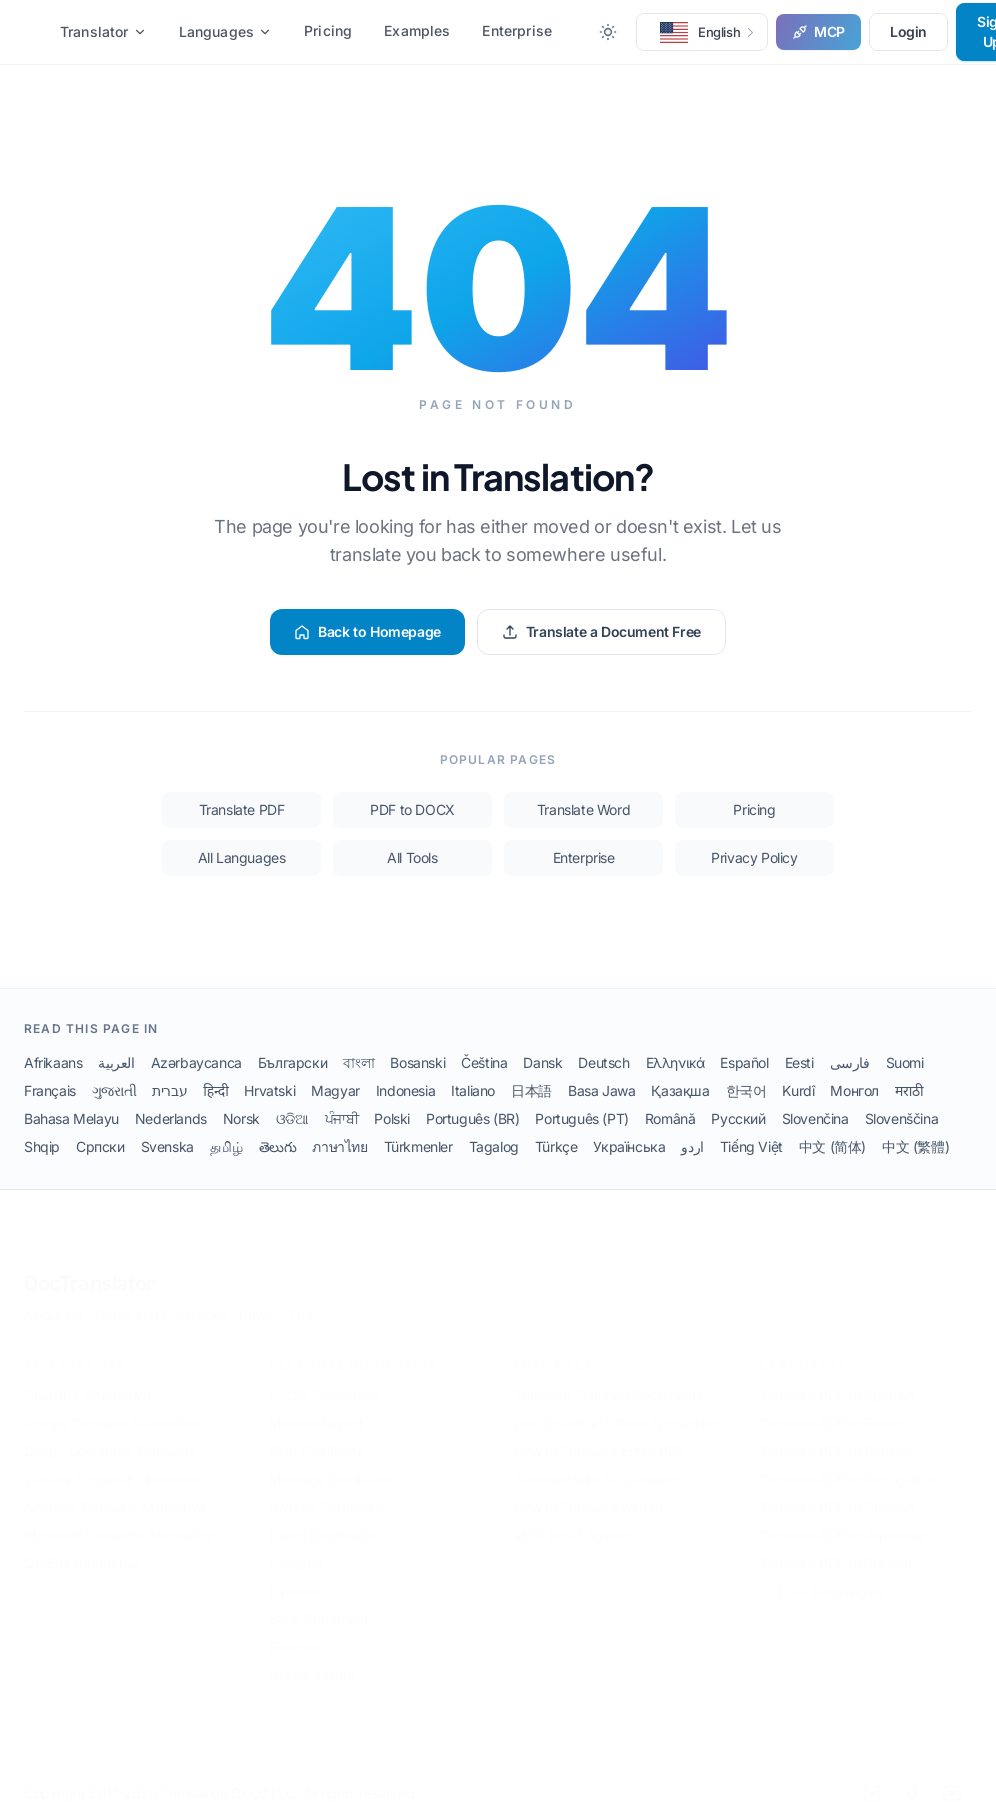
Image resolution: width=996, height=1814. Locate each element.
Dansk (542, 1062)
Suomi (905, 1062)
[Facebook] (912, 1780)
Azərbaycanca (196, 1062)
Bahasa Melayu (71, 1118)
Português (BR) (472, 1118)
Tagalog (494, 1146)
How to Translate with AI (588, 1493)
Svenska (167, 1146)
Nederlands (171, 1118)
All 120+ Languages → (829, 1577)
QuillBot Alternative (82, 1549)
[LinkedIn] (872, 1780)
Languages (225, 31)
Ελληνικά (675, 1062)
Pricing (328, 30)
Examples (417, 30)
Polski (392, 1118)
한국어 (746, 1090)
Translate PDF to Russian (835, 1549)
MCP (818, 31)
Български (292, 1062)
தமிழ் (226, 1146)
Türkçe (556, 1146)
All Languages (242, 857)
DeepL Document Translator (110, 1437)
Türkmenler (418, 1146)
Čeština (484, 1062)
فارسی (850, 1062)
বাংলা (358, 1062)
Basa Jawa (601, 1090)
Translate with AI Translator (597, 1465)
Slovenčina (815, 1118)
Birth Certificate (316, 1437)
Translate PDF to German (836, 1437)
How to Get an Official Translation (615, 1409)
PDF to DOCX (412, 809)
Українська (629, 1146)
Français (50, 1090)
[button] (702, 32)
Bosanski (417, 1062)
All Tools (412, 857)
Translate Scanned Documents (608, 1381)
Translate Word (583, 809)
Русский (738, 1118)
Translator (103, 31)
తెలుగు (278, 1146)
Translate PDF (242, 809)
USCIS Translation (324, 1381)
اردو (692, 1146)
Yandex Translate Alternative (113, 1465)
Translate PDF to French (833, 1409)
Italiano (473, 1090)
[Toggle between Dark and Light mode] (608, 32)
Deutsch (603, 1062)
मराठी (909, 1090)
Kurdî (798, 1090)
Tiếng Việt (751, 1146)
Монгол (854, 1090)
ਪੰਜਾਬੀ (342, 1118)
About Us (53, 1301)
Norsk (241, 1118)
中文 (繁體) (915, 1146)
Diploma (294, 1577)
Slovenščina (902, 1118)
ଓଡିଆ (292, 1118)
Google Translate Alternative (111, 1409)
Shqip (42, 1146)
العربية (116, 1062)
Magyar (335, 1090)
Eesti (799, 1062)
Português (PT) (581, 1118)
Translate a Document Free (601, 631)
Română (670, 1118)
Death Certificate (321, 1521)
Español (744, 1062)
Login (908, 31)
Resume (294, 1633)
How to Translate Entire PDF (599, 1437)
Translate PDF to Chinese (836, 1493)
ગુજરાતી (114, 1090)
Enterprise (517, 30)
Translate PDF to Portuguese (847, 1465)
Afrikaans (53, 1062)
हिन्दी (215, 1090)
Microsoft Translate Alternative (118, 1521)
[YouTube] (952, 1780)
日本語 (531, 1090)
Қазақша (680, 1090)
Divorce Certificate (326, 1493)
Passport (296, 1549)
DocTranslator (89, 1270)
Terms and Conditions (160, 1301)
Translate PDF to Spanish (836, 1381)
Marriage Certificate (330, 1465)
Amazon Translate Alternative (115, 1493)
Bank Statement (318, 1605)
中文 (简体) (832, 1146)
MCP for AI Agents (572, 1521)
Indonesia (405, 1090)
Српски (100, 1146)
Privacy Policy (754, 857)
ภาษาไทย (339, 1146)
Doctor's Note (312, 1661)
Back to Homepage (367, 631)
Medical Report (316, 1409)
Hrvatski (269, 1090)
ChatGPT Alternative (87, 1381)
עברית (169, 1090)
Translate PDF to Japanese (842, 1521)
